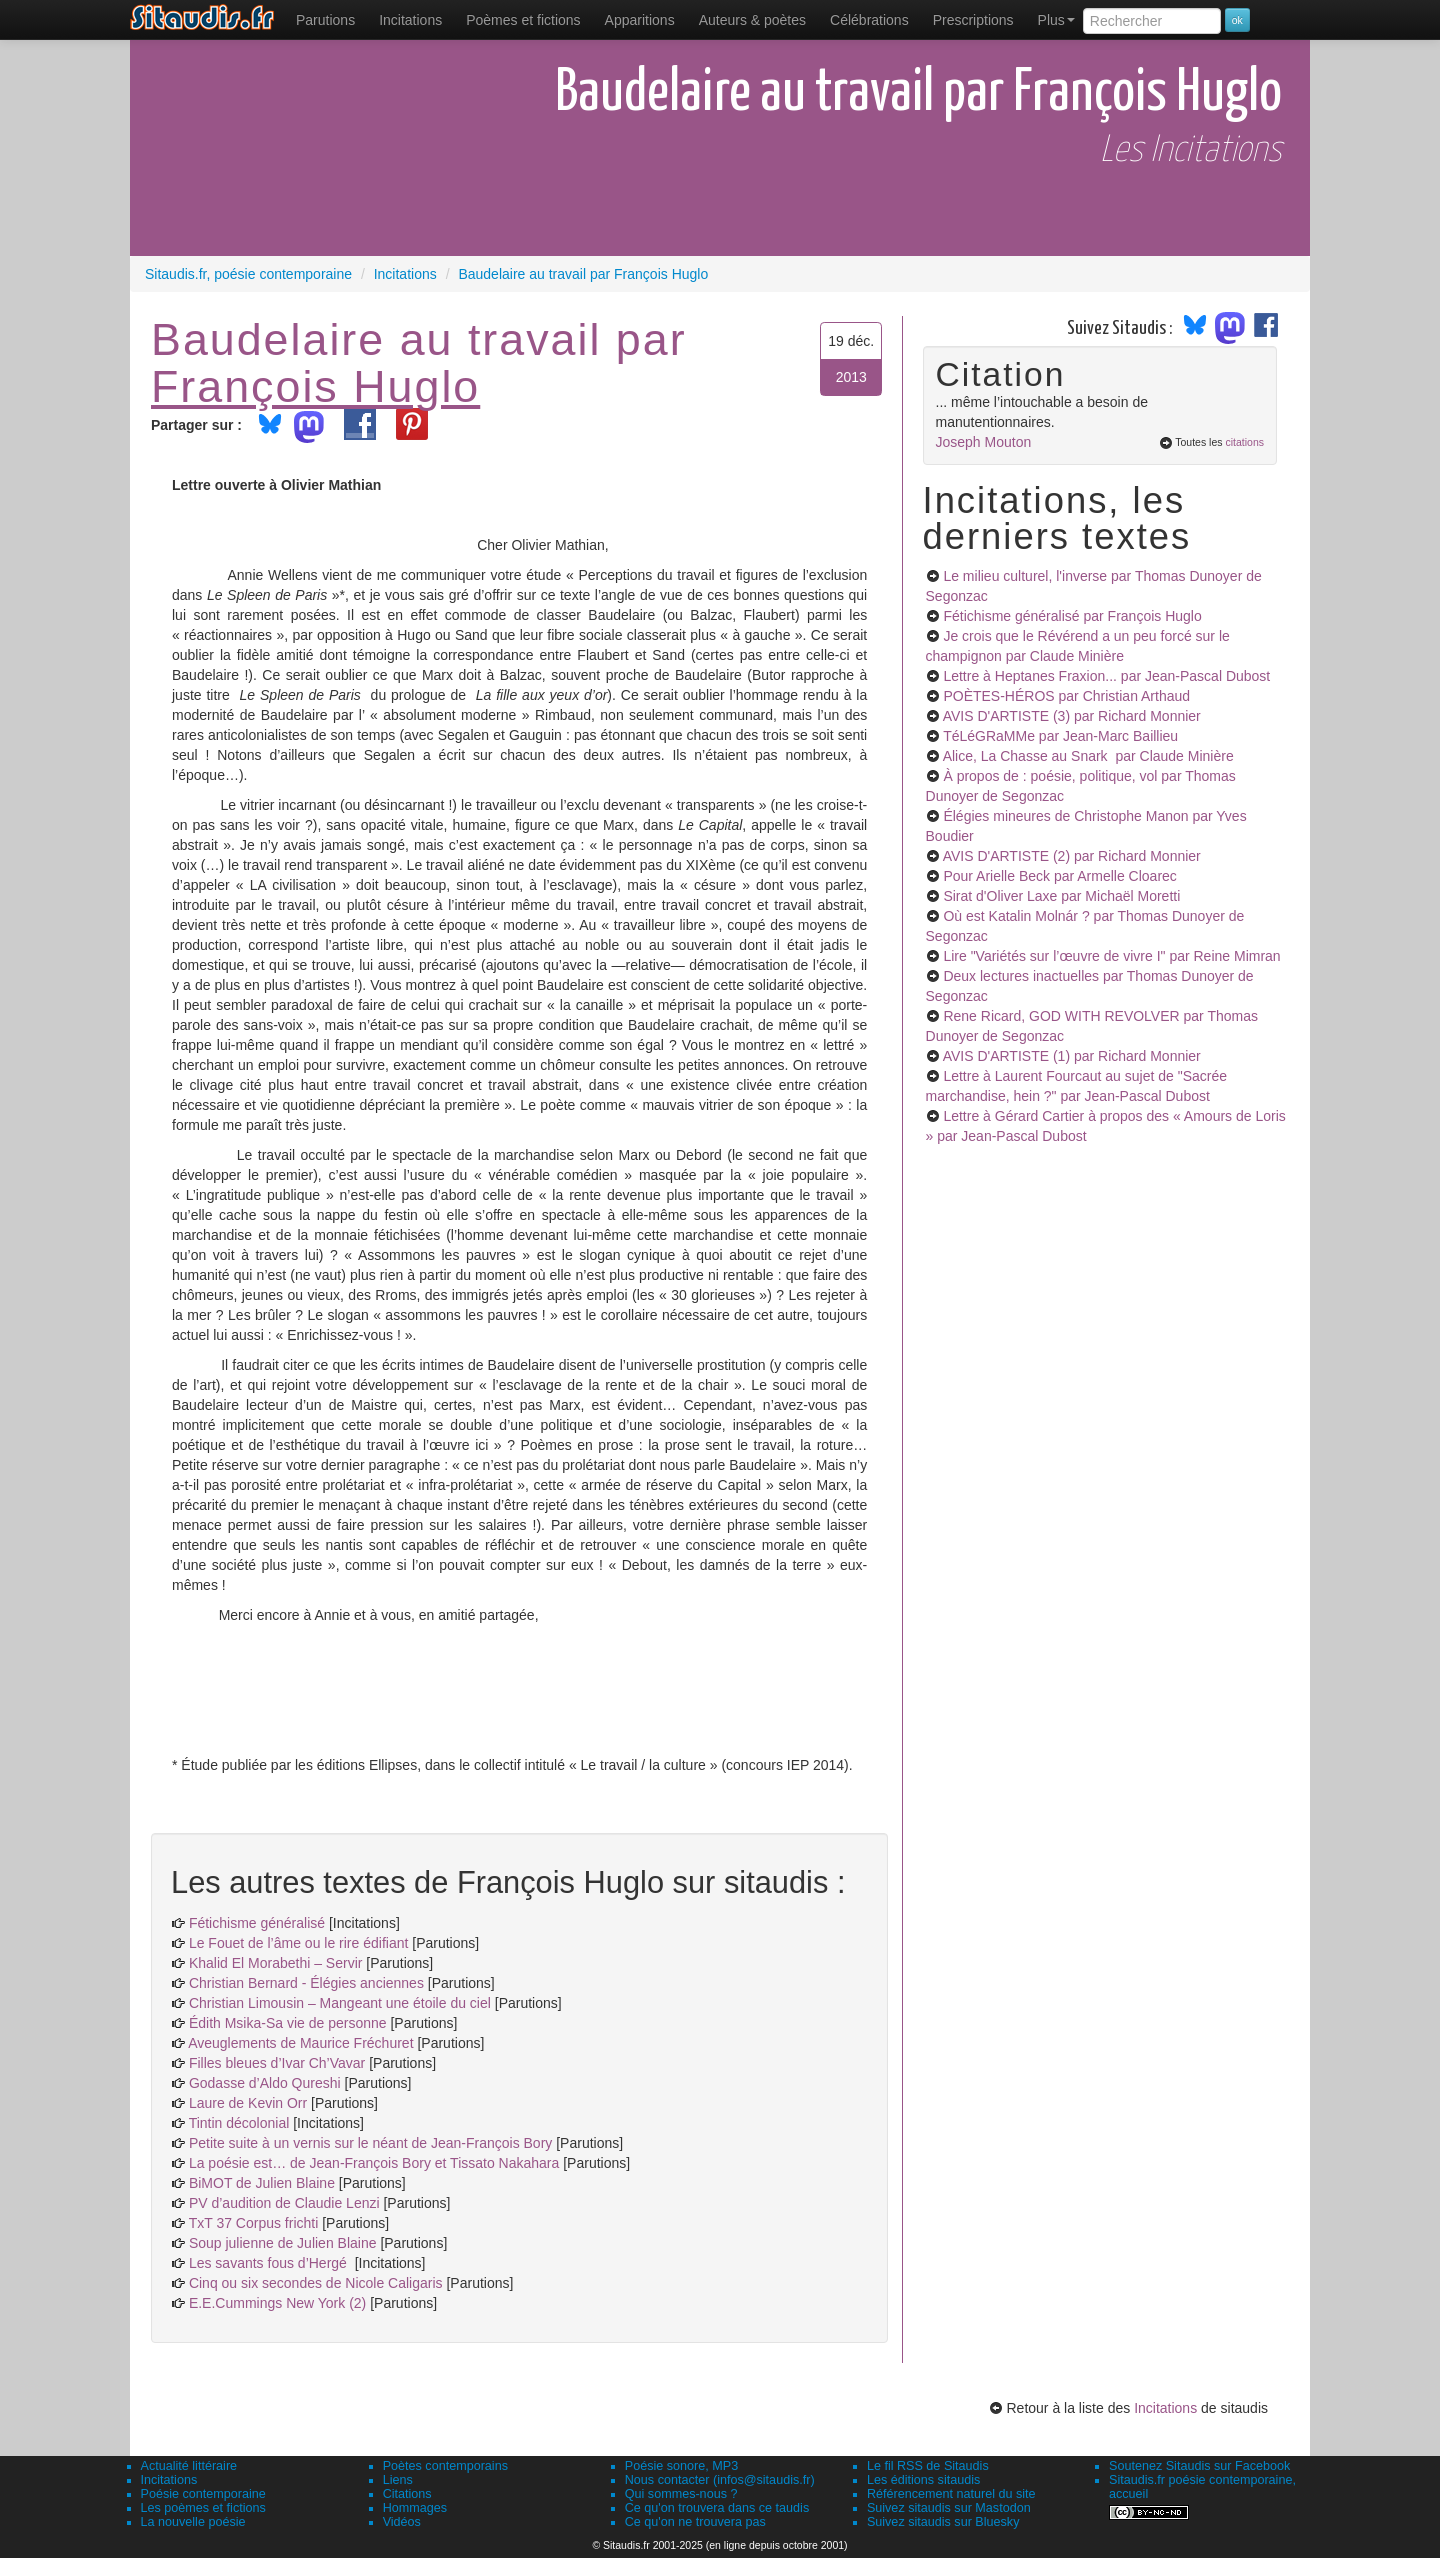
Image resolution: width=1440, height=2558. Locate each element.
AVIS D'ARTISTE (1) (1072, 1056)
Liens (398, 2480)
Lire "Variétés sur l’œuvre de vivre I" (1111, 956)
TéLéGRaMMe (1060, 736)
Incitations (1165, 2408)
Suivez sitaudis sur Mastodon (949, 2508)
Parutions (325, 20)
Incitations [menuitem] (410, 20)
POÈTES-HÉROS (1066, 696)
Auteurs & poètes (752, 20)
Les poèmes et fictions (203, 2508)
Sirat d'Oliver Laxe (1061, 896)
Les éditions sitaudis (923, 2480)
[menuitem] (325, 20)
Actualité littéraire (189, 2466)
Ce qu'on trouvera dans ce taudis (717, 2508)
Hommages (415, 2508)
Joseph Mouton (984, 442)
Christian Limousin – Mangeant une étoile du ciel (342, 2003)
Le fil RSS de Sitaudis (928, 2466)
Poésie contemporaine (203, 2494)
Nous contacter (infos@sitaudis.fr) (720, 2480)
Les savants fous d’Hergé (270, 2263)
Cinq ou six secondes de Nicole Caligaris (316, 2283)
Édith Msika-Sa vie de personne (288, 2023)
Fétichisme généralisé (259, 1923)
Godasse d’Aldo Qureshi (265, 2083)
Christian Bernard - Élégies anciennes (306, 1983)
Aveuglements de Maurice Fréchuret (300, 2043)
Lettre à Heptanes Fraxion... (1106, 676)
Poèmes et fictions (523, 20)
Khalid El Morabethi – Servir (277, 1963)
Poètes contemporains (445, 2466)
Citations (407, 2494)
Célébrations (869, 20)
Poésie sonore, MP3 (681, 2466)
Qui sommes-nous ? (681, 2494)
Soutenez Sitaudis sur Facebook (1199, 2466)
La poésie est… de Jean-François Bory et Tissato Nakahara (376, 2163)
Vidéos (402, 2522)
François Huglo (315, 386)
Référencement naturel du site (951, 2494)
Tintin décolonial (241, 2123)
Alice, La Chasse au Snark (1088, 756)
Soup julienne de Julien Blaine (284, 2243)
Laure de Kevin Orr (248, 2103)
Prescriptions (973, 20)
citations (1244, 442)
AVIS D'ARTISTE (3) (1072, 716)
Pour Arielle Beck (1059, 876)
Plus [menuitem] (1056, 20)
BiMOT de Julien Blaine (264, 2183)
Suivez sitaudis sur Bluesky (943, 2522)
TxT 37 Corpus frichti (256, 2223)
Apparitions (640, 20)
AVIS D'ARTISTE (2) (1072, 856)
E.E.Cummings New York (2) (277, 2303)
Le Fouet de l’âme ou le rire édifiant (298, 1943)
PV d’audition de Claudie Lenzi (286, 2203)
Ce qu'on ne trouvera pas (695, 2522)
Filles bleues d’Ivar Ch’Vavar (277, 2063)
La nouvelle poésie (193, 2522)
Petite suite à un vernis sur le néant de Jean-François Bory (372, 2143)
